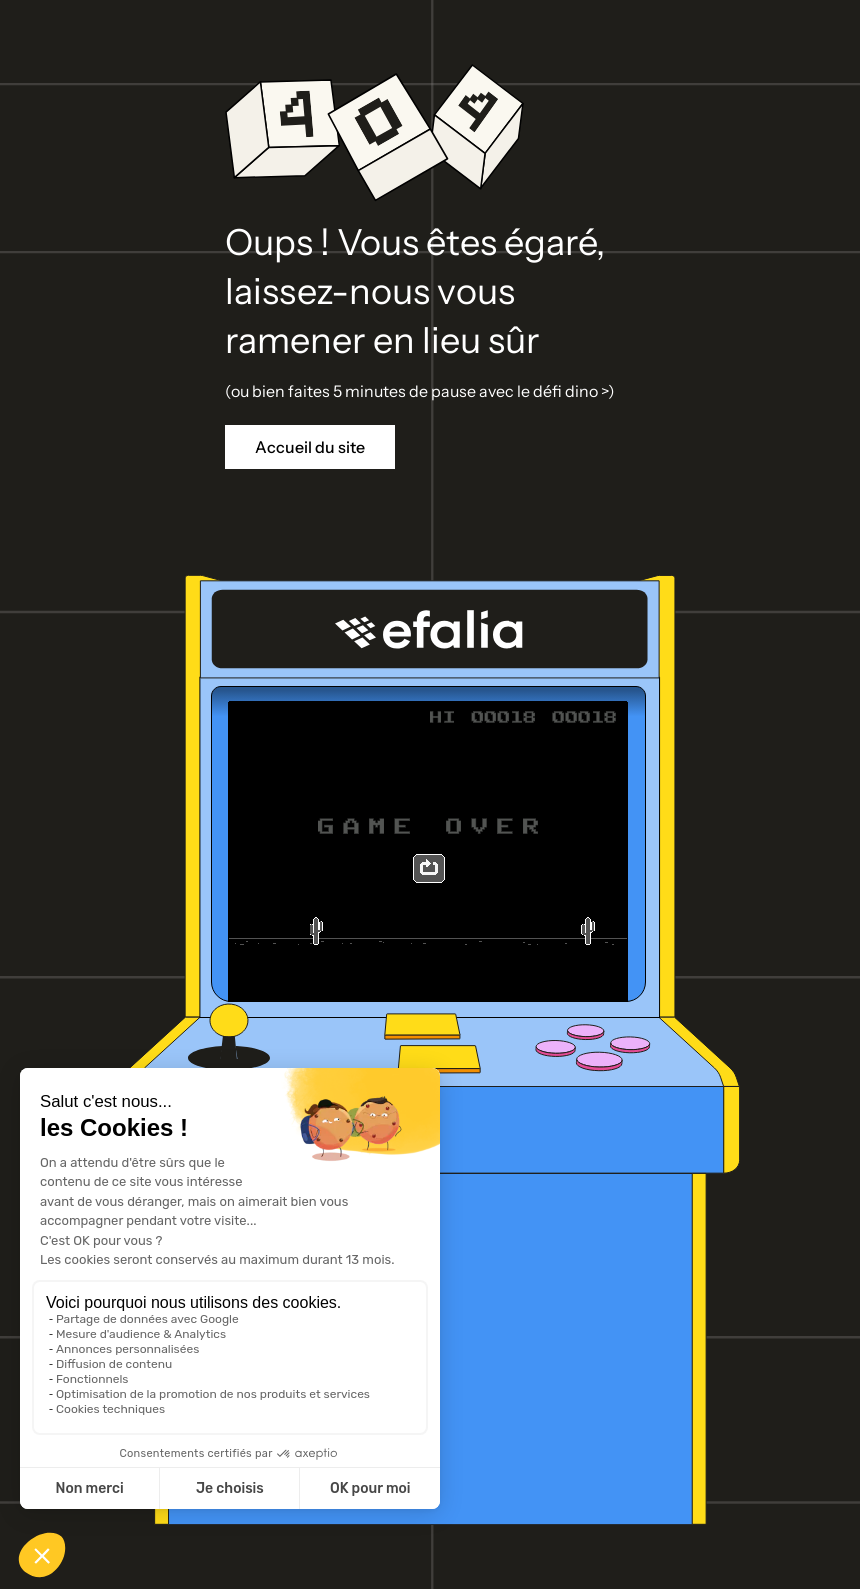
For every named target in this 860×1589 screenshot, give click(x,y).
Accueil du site (310, 447)
